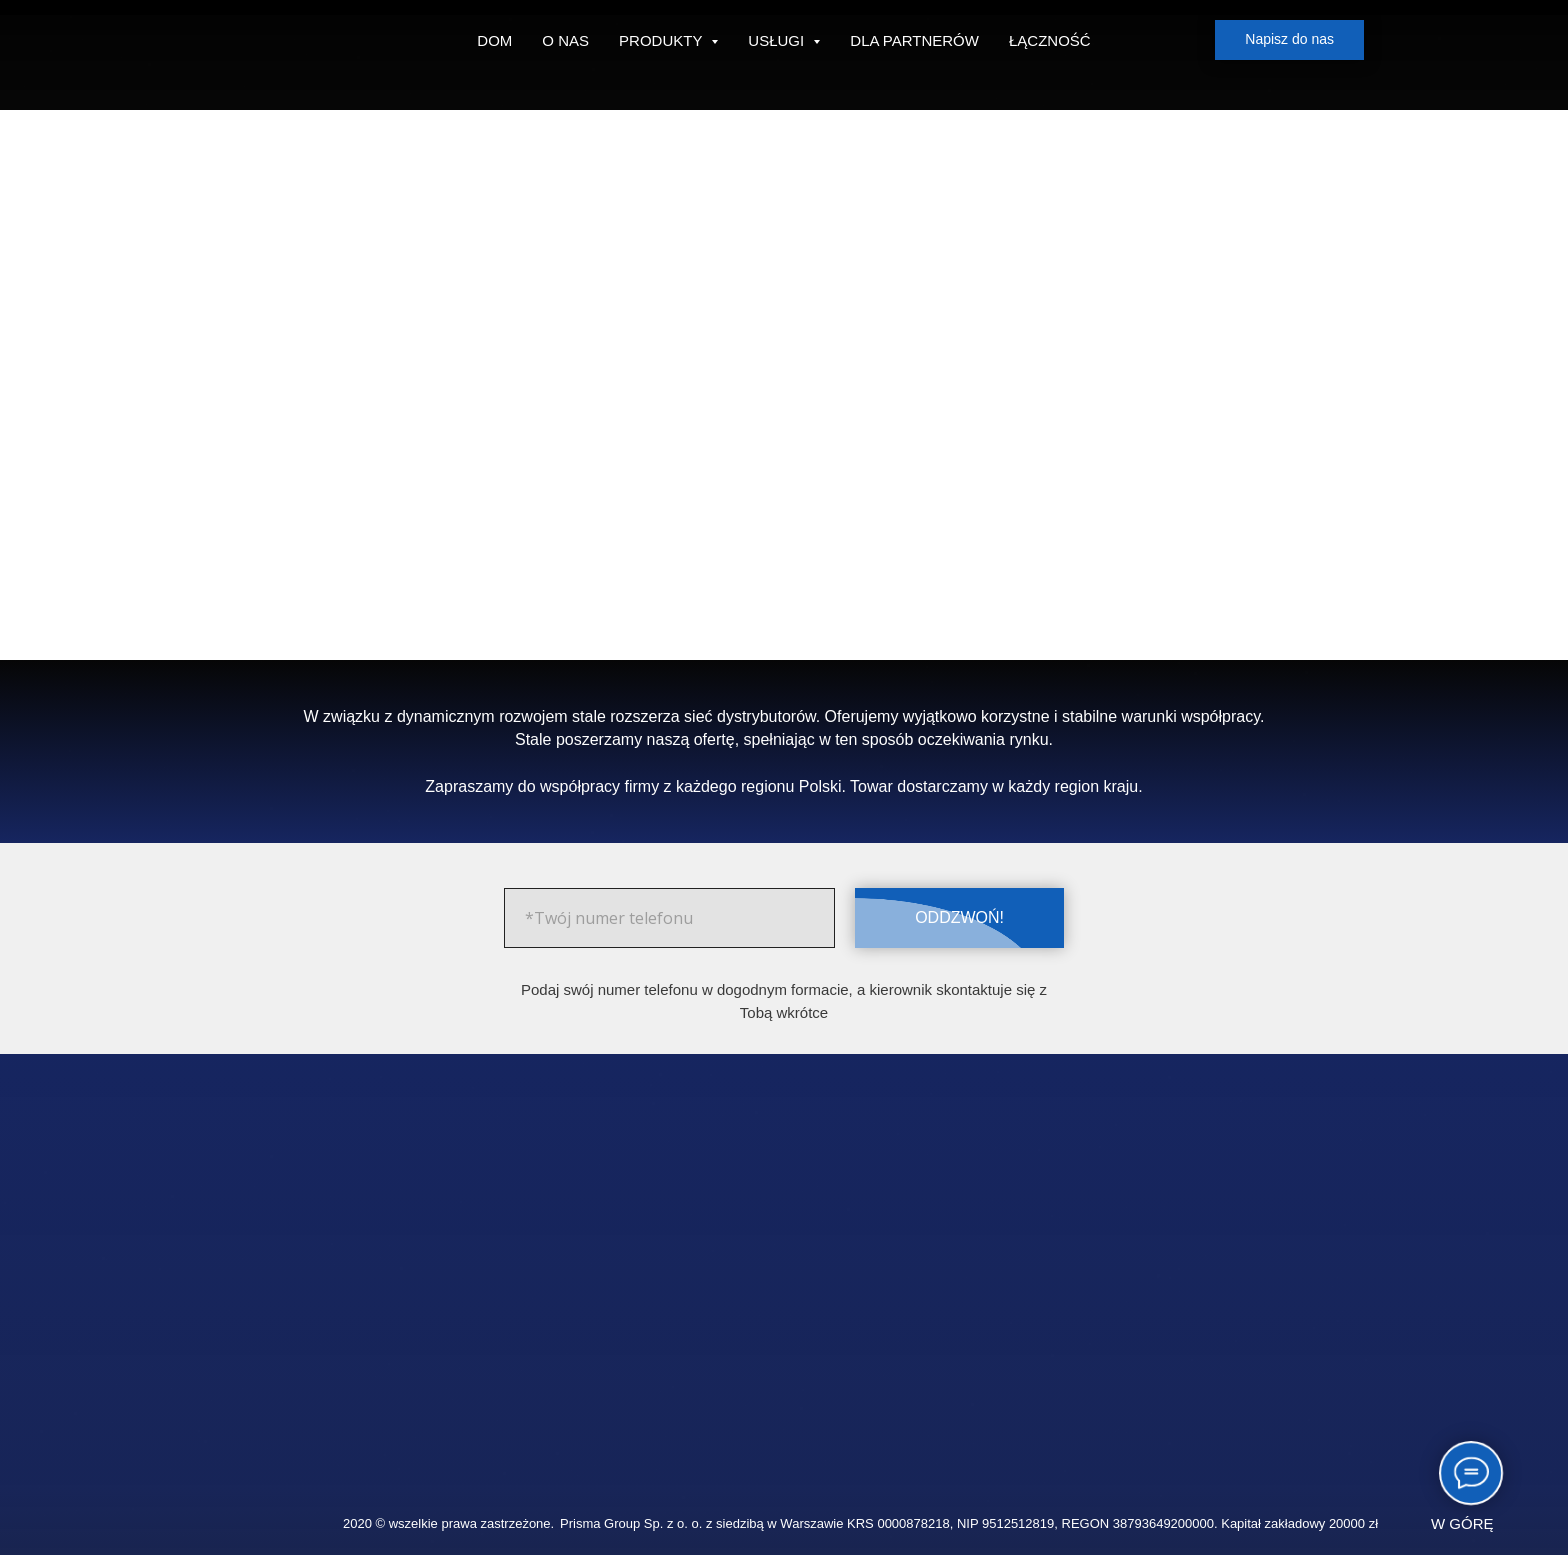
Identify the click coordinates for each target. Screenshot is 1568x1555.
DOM (494, 40)
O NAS (565, 40)
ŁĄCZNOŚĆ (1050, 40)
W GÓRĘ (1462, 1523)
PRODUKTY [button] (662, 40)
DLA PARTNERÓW (914, 40)
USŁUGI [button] (778, 40)
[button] (1289, 40)
